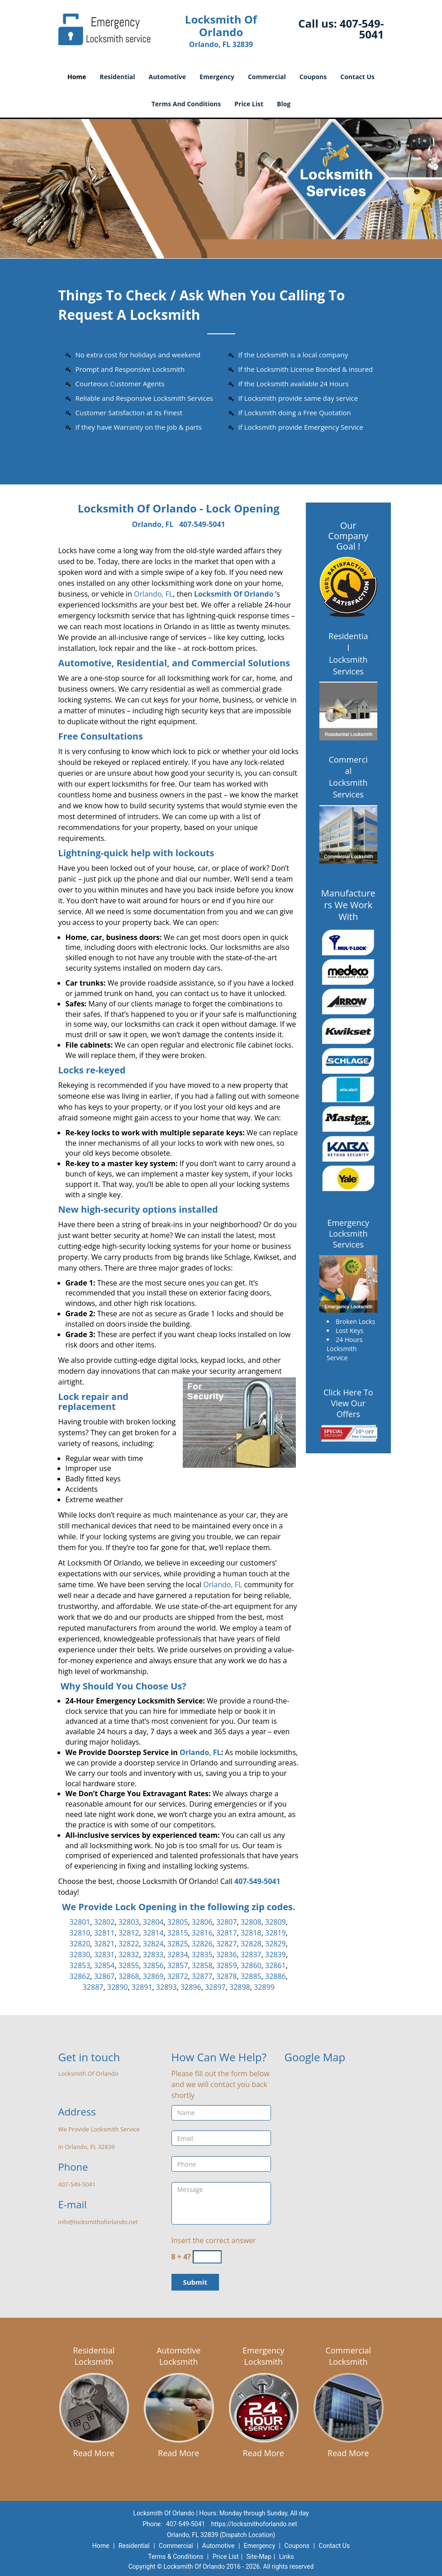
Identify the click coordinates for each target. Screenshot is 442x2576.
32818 (251, 1933)
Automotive (167, 76)
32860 (251, 1965)
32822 (129, 1944)
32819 (275, 1933)
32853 (80, 1965)
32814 (153, 1933)
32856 (153, 1965)
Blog (283, 104)
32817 (226, 1933)
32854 (104, 1965)
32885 (251, 1976)
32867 (104, 1976)
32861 (275, 1965)
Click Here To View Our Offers (348, 1403)
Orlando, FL (153, 524)
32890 (117, 1987)
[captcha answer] (207, 2256)
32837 (251, 1954)
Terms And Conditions (186, 104)
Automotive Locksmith (178, 2356)
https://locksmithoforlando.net (254, 2524)
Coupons (313, 76)
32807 (226, 1922)
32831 (104, 1954)
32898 (239, 1987)
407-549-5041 (362, 29)
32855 (129, 1965)
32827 (226, 1944)
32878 (226, 1976)
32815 (177, 1933)
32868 (129, 1976)
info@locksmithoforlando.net (98, 2222)
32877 (202, 1976)
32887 (93, 1987)
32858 (202, 1965)
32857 (177, 1965)
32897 (215, 1987)
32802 (104, 1922)
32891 (142, 1987)
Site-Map (259, 2556)
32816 (202, 1933)
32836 (226, 1954)
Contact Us (357, 76)
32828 (251, 1944)
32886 (275, 1976)
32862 (80, 1976)
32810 (80, 1933)
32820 (80, 1944)
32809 (275, 1922)
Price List (248, 104)
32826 (202, 1944)
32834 (177, 1954)
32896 (191, 1987)
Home (76, 76)
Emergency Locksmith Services (348, 1233)
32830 (80, 1954)
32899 (264, 1987)
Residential (117, 76)
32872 (177, 1976)
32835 (202, 1954)
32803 (129, 1922)
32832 (129, 1954)
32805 (177, 1922)
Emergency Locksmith (263, 2356)
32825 (177, 1944)
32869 (153, 1976)
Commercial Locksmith (348, 2356)
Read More (93, 2453)
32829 (275, 1944)
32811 (104, 1933)
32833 (153, 1954)
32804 (153, 1922)
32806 (202, 1922)
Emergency (217, 76)
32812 (129, 1933)
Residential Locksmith (93, 2356)
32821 (104, 1944)
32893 (166, 1987)
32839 (275, 1954)
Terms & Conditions (175, 2556)
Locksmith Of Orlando (233, 594)
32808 (251, 1922)
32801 (80, 1922)
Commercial (267, 76)
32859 (226, 1965)
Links (286, 2556)
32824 (153, 1944)
